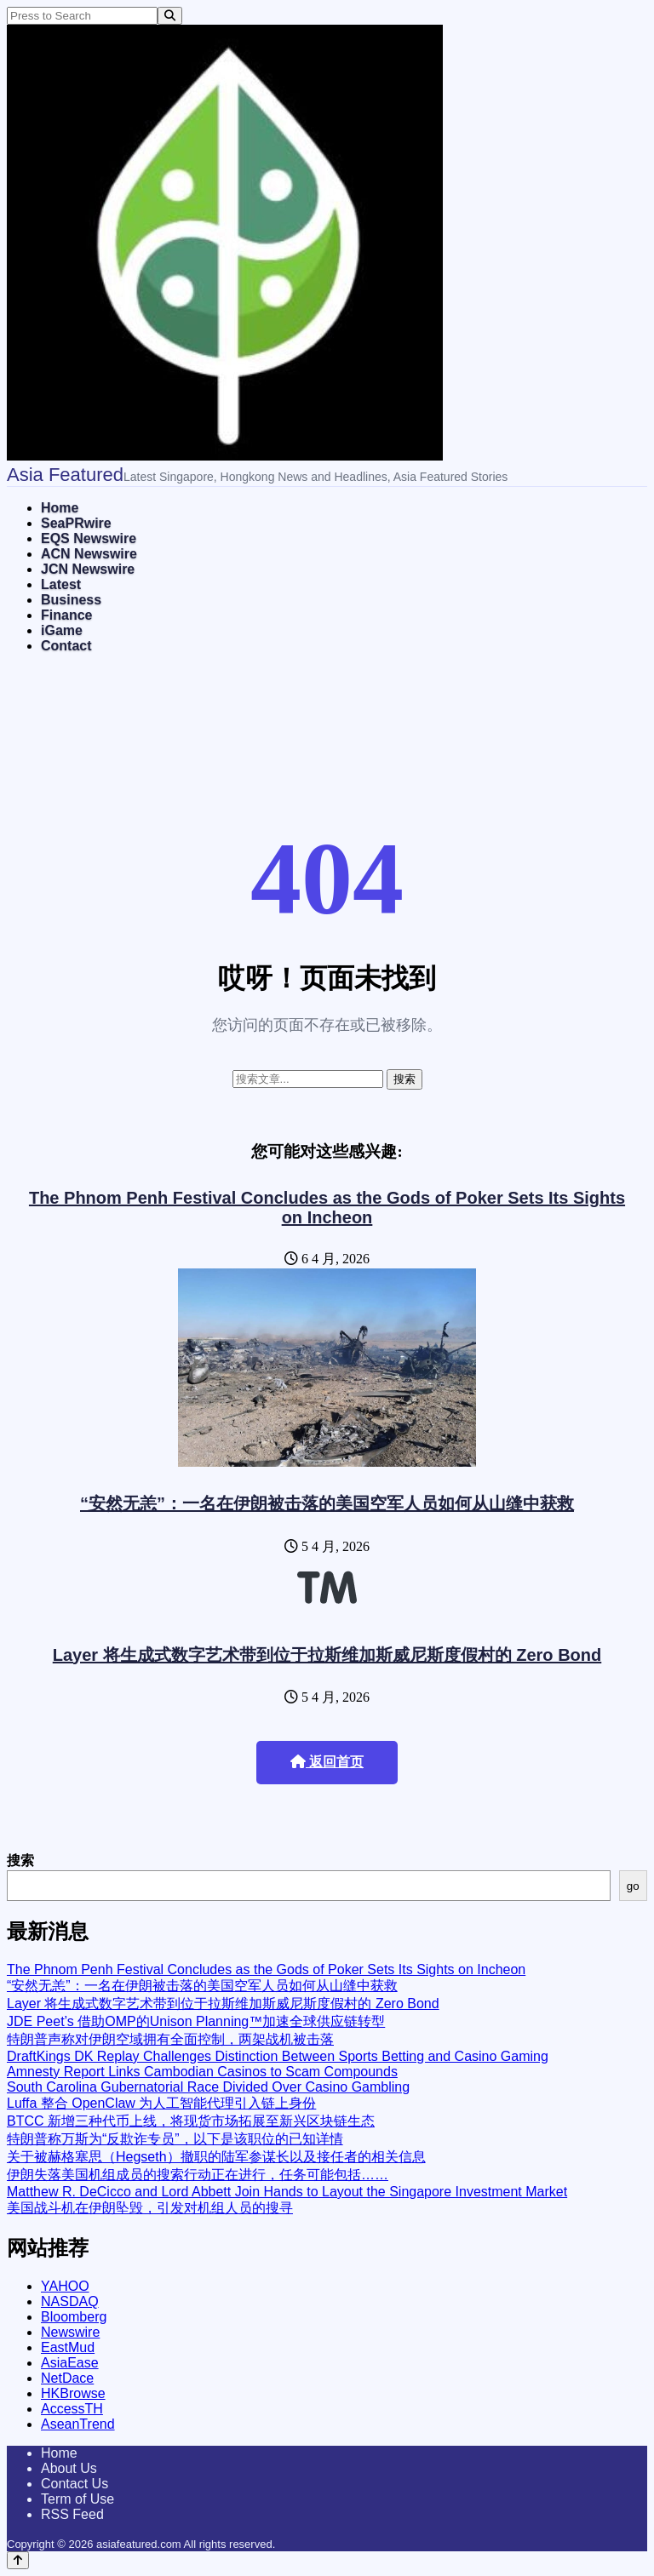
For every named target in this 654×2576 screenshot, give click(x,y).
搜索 (20, 1860)
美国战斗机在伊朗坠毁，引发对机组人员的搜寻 (150, 2208)
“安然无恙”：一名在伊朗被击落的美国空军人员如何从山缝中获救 (327, 1503)
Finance (66, 615)
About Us (69, 2468)
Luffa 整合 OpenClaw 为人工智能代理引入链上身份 (161, 2103)
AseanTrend (78, 2424)
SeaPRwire (76, 523)
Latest (61, 584)
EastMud (68, 2347)
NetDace (67, 2378)
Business (71, 599)
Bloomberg (73, 2317)
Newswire (70, 2332)
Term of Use (77, 2499)
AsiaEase (70, 2363)
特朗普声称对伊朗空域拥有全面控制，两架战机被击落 (170, 2039)
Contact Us (74, 2483)
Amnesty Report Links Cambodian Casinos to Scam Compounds (202, 2071)
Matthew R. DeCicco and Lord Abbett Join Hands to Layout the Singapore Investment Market (287, 2191)
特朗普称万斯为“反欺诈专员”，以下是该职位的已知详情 (175, 2139)
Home (59, 508)
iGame (62, 630)
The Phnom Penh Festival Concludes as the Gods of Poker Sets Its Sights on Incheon (327, 1207)
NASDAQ (70, 2301)
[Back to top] (18, 2560)
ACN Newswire (89, 554)
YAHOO (65, 2286)
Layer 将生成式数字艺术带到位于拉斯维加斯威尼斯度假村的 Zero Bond (327, 1655)
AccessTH (72, 2408)
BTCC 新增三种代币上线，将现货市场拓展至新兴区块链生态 (191, 2121)
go (633, 1886)
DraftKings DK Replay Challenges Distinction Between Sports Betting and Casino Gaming (277, 2056)
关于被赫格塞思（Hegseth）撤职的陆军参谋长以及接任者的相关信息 (216, 2157)
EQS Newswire (88, 538)
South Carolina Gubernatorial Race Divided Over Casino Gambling (208, 2087)
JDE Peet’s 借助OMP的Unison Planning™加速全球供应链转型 (196, 2021)
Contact (66, 645)
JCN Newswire (88, 569)
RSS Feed (72, 2514)
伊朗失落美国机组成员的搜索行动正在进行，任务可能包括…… (197, 2174)
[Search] (170, 16)
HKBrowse (73, 2393)
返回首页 (327, 1762)
